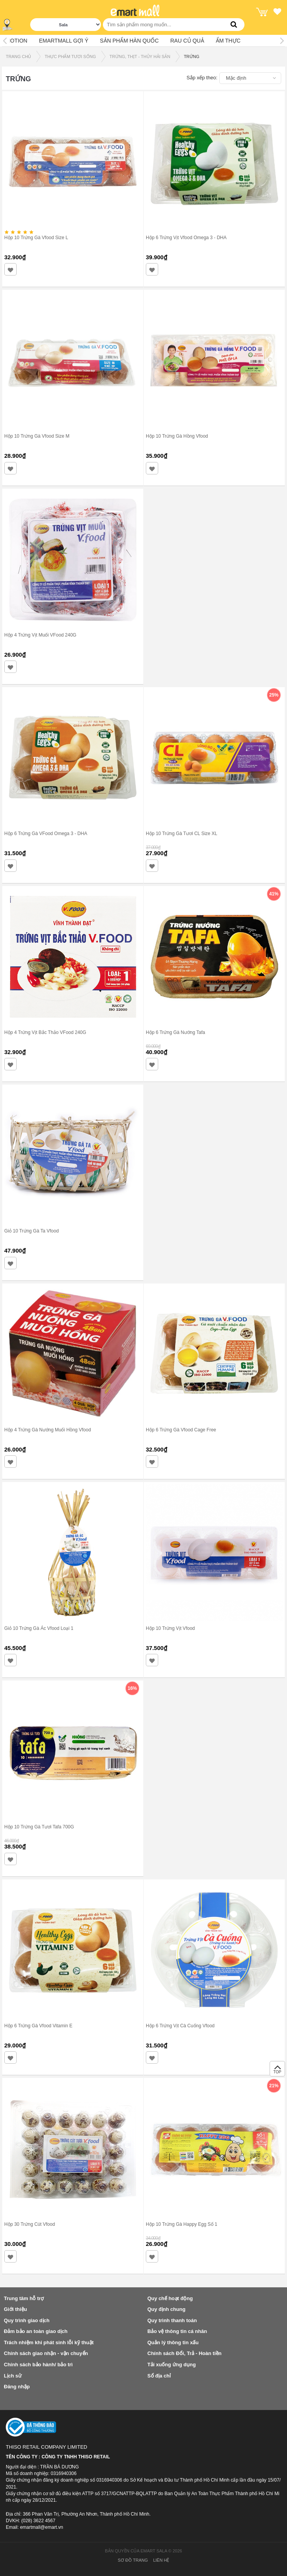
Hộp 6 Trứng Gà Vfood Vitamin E (38, 2025)
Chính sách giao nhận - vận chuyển (46, 2353)
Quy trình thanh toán (172, 2320)
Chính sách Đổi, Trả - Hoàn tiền (184, 2353)
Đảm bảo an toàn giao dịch (35, 2331)
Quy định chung (166, 2309)
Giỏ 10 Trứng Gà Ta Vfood (31, 1231)
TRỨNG (191, 56)
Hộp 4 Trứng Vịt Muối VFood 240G (40, 635)
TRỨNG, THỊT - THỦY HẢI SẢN (139, 56)
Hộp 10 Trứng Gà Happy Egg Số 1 (181, 2224)
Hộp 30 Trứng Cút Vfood (29, 2224)
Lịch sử (13, 2376)
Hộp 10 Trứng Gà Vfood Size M (36, 436)
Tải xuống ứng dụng (171, 2364)
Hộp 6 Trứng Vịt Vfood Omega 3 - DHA (186, 237)
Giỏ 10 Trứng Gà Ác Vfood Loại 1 (38, 1628)
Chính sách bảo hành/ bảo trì (38, 2364)
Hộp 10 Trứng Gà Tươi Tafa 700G (39, 1827)
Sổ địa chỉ (159, 2376)
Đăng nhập (17, 2386)
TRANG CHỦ (18, 56)
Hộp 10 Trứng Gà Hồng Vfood (177, 436)
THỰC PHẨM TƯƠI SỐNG (70, 56)
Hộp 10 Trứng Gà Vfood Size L (36, 237)
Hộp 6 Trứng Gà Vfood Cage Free (181, 1430)
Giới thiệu (15, 2309)
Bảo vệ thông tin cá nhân (177, 2331)
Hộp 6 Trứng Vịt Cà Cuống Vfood (180, 2025)
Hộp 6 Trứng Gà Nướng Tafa (175, 1032)
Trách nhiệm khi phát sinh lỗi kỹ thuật (49, 2342)
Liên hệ (161, 2560)
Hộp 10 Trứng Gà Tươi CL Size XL (181, 833)
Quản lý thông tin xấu (172, 2342)
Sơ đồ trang (133, 2560)
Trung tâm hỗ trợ (24, 2298)
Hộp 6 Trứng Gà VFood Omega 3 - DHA (45, 833)
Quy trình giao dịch (27, 2320)
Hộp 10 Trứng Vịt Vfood (170, 1628)
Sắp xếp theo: (201, 77)
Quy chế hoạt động (170, 2298)
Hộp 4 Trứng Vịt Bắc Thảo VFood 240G (45, 1032)
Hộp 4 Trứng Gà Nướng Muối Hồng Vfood (47, 1430)
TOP (277, 2071)
